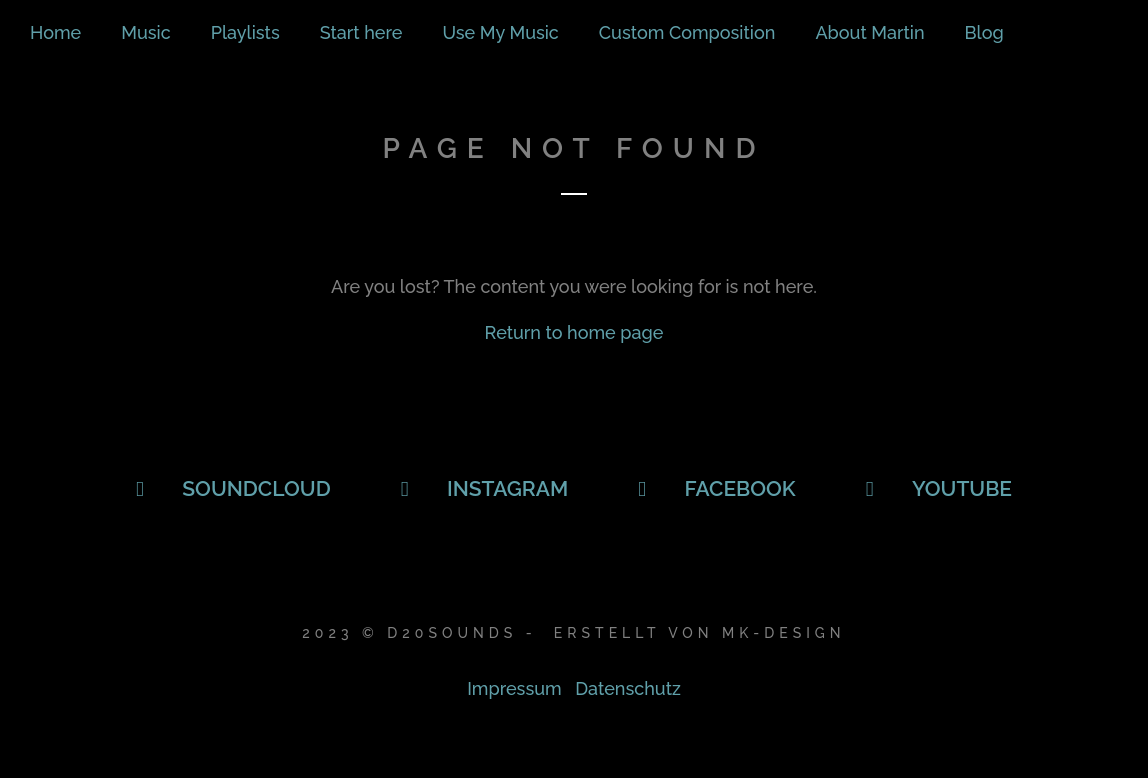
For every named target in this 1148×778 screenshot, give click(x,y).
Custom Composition (687, 32)
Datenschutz (628, 688)
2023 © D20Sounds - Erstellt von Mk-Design (573, 633)
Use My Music (500, 32)
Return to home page (574, 332)
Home (55, 32)
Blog (984, 32)
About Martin (869, 32)
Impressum (514, 688)
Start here (361, 32)
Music (145, 32)
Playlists (245, 32)
